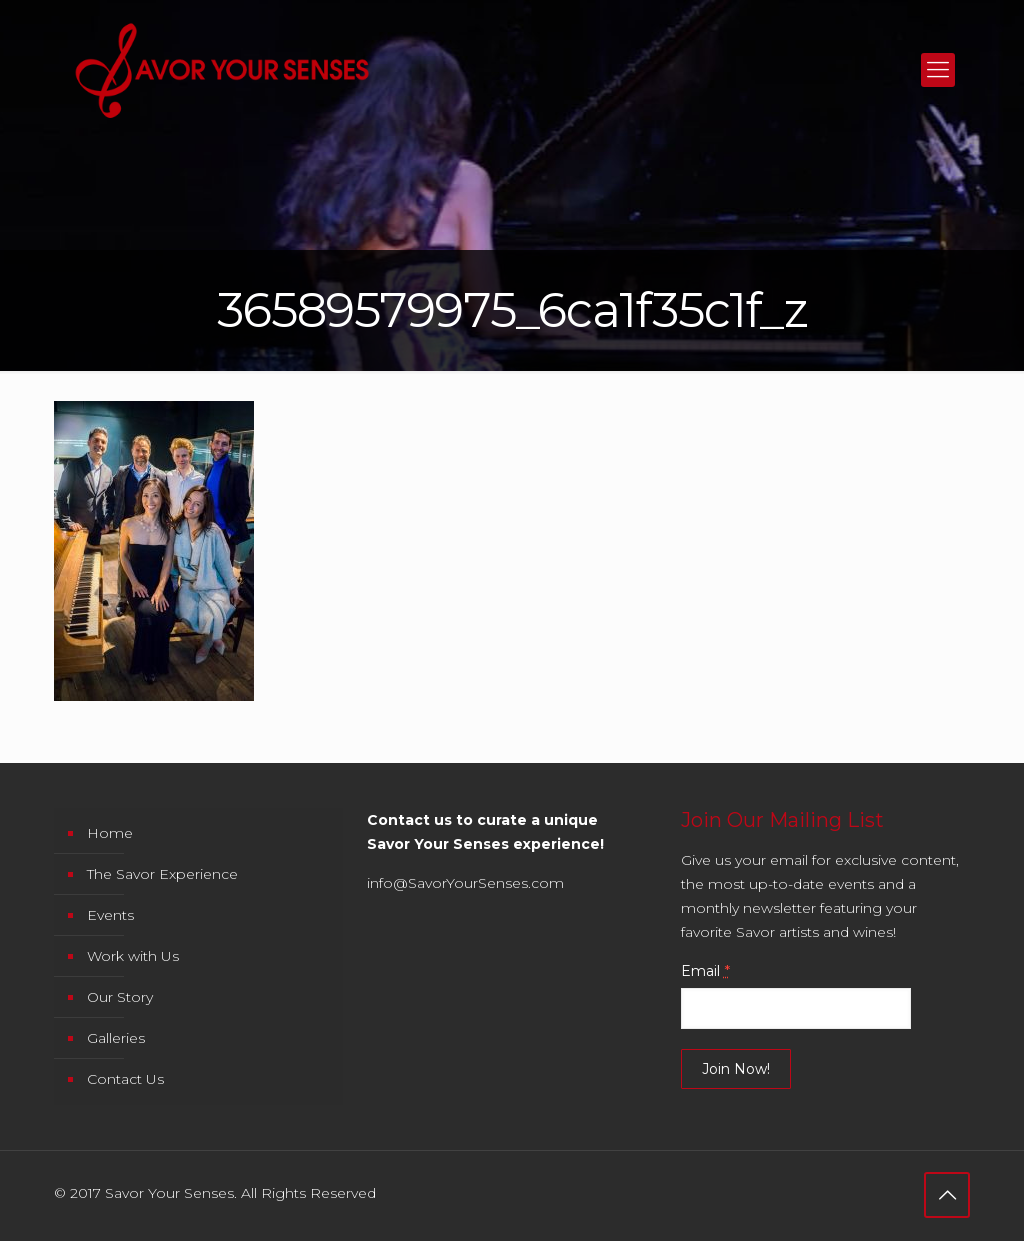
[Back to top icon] (947, 1195)
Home (110, 833)
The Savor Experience (162, 874)
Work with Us (133, 956)
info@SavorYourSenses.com (465, 883)
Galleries (116, 1038)
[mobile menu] (938, 70)
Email (705, 971)
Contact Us (125, 1079)
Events (110, 915)
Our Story (120, 997)
